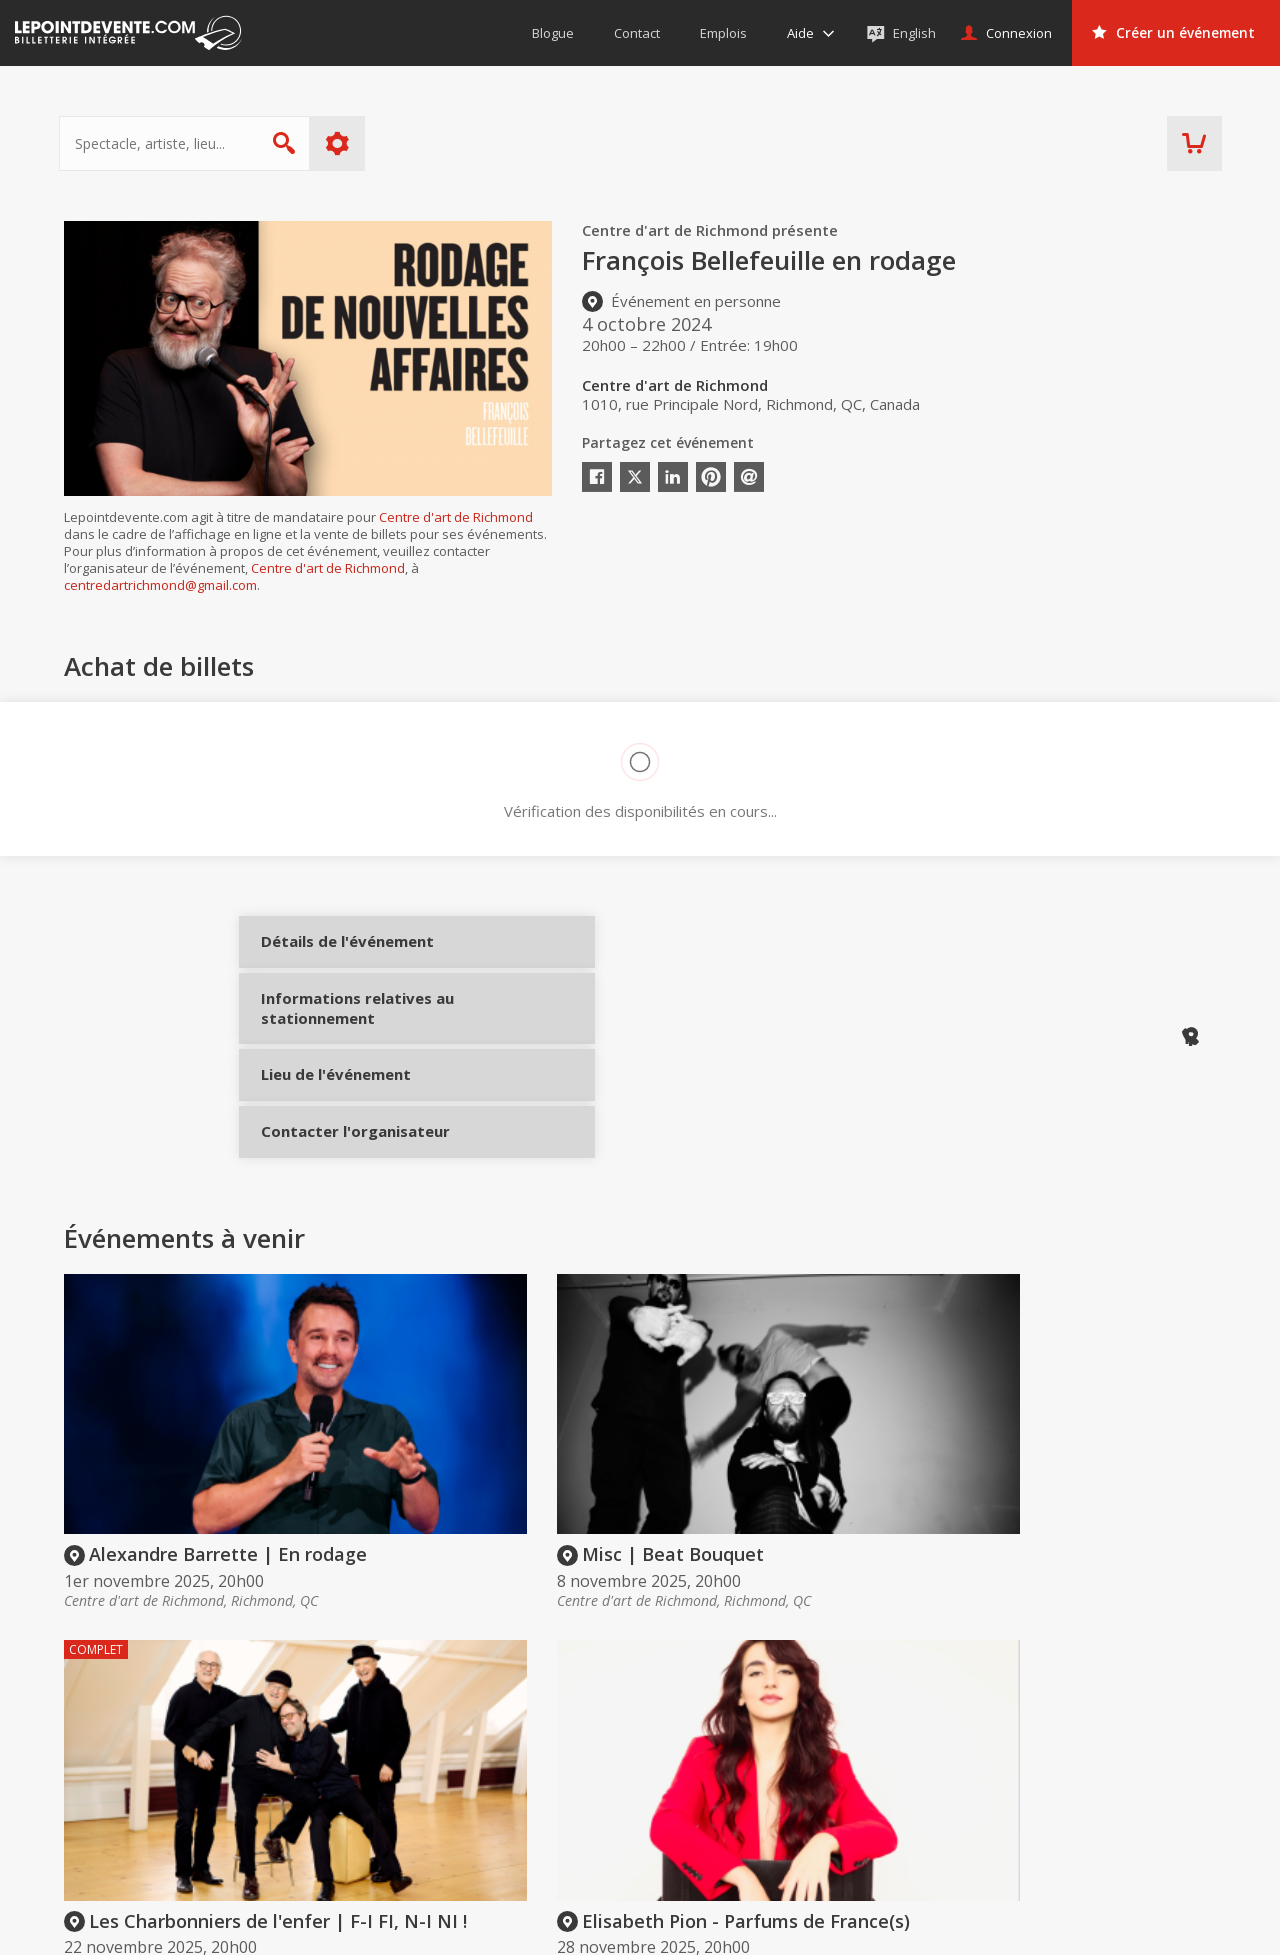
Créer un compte (916, 1753)
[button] (800, 1926)
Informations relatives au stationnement (331, 1041)
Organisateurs (924, 1715)
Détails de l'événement (331, 957)
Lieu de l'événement (331, 1111)
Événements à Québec (1134, 1810)
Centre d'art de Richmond (456, 517)
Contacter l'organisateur (331, 1185)
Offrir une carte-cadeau (701, 1753)
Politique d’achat (679, 1781)
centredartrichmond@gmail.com (160, 585)
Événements (1113, 1715)
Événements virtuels (1126, 1753)
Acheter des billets (706, 1715)
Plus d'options (342, 143)
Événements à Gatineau (1138, 1838)
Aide (640, 1810)
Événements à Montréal (1138, 1781)
